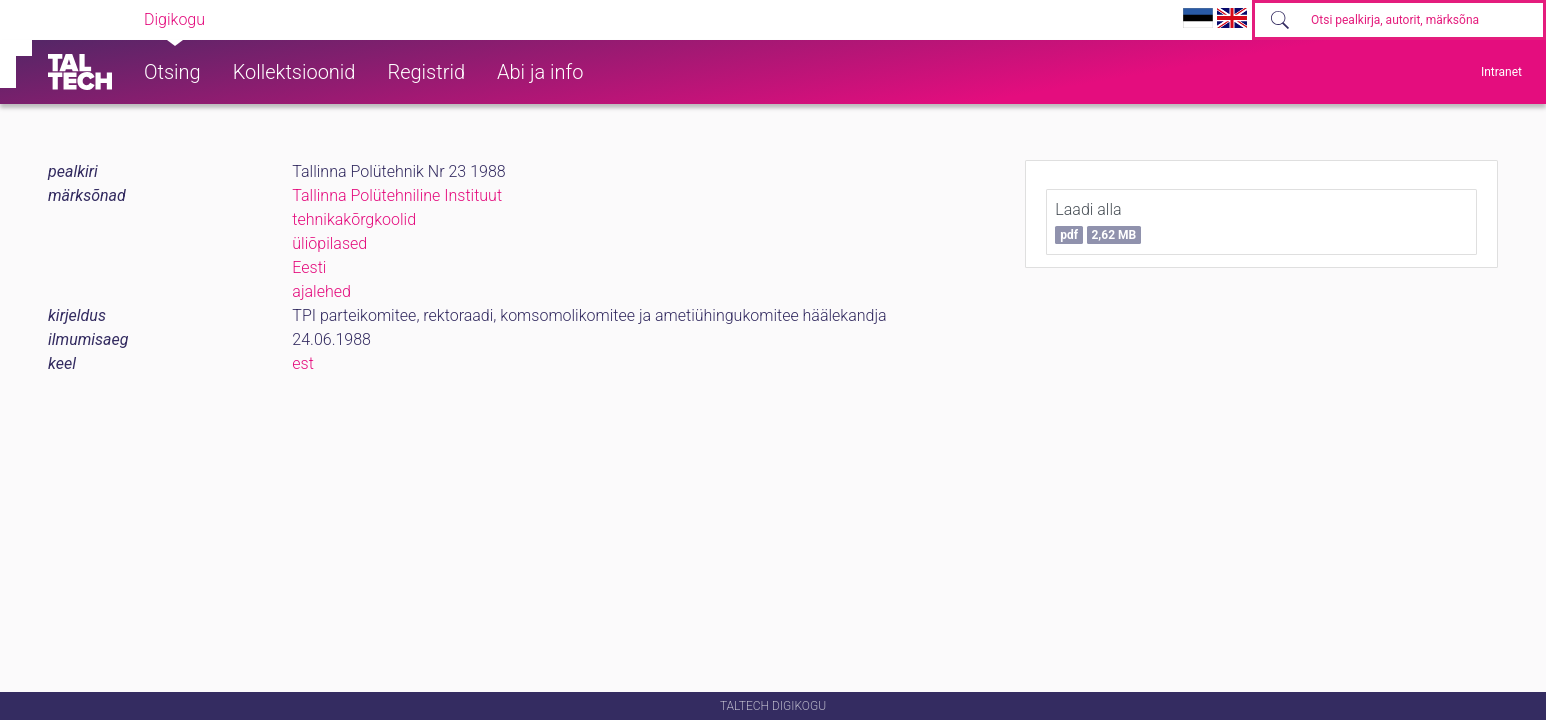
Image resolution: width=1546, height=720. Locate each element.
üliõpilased (329, 243)
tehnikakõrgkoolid (354, 219)
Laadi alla (1098, 222)
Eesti (309, 267)
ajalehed (321, 291)
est (303, 363)
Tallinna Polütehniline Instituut (397, 195)
